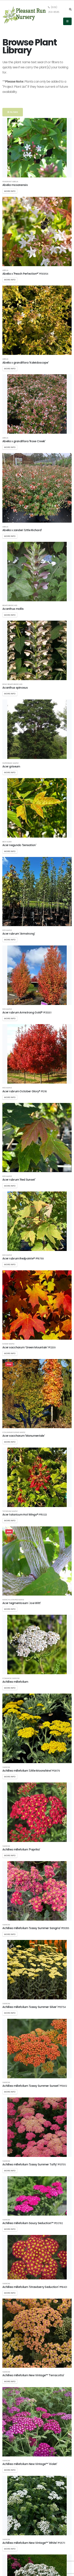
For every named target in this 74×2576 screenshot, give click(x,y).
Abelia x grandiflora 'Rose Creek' (23, 441)
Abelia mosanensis (15, 185)
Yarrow (6, 1767)
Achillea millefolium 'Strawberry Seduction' (34, 2287)
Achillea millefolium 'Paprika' (21, 1849)
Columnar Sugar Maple (13, 1432)
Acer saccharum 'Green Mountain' (28, 1347)
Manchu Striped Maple (13, 1599)
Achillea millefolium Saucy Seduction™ (32, 2223)
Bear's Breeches (9, 605)
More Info (10, 191)
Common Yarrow (11, 1678)
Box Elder (7, 842)
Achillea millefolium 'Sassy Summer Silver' (34, 2007)
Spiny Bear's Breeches (12, 684)
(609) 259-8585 (53, 10)
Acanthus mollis (12, 609)
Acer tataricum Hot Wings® (24, 1515)
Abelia (5, 270)
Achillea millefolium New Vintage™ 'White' (33, 2543)
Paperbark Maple (10, 763)
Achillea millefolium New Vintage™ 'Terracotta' (33, 2375)
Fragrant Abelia (10, 181)
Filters (12, 112)
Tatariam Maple (10, 1511)
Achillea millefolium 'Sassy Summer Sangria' (35, 1928)
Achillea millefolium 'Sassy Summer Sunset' (34, 2086)
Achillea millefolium (15, 1682)
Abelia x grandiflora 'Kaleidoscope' (25, 363)
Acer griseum (11, 766)
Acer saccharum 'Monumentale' (23, 1436)
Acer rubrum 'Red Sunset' (18, 1180)
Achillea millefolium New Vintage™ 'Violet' (29, 2464)
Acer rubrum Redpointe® (23, 1258)
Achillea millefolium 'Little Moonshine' (31, 1771)
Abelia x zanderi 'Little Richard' (22, 530)
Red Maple (7, 930)
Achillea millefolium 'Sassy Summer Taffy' (34, 2164)
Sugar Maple (8, 1344)
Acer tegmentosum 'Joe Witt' (21, 1603)
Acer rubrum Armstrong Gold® (26, 1012)
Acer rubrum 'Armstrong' (18, 934)
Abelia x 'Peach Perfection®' (25, 274)
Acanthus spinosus (15, 688)
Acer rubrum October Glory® (24, 1091)
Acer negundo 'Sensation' (19, 845)
